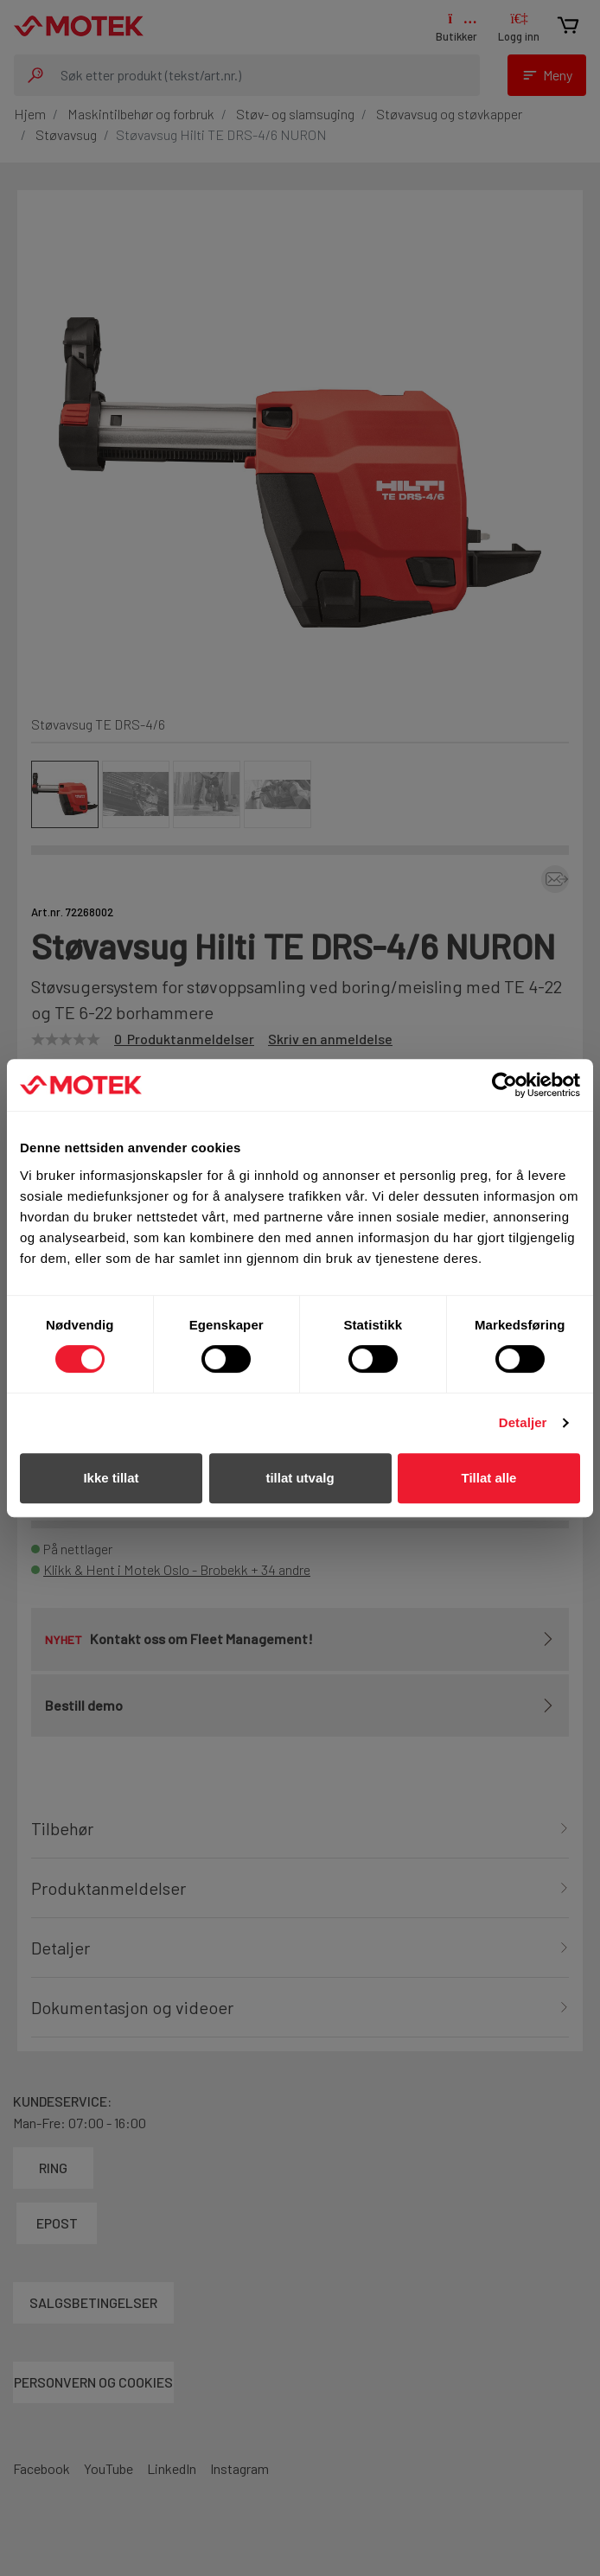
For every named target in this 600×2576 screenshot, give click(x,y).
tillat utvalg (299, 1477)
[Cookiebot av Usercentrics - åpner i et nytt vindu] (504, 1085)
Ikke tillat (110, 1477)
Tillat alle (489, 1477)
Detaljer (523, 1422)
